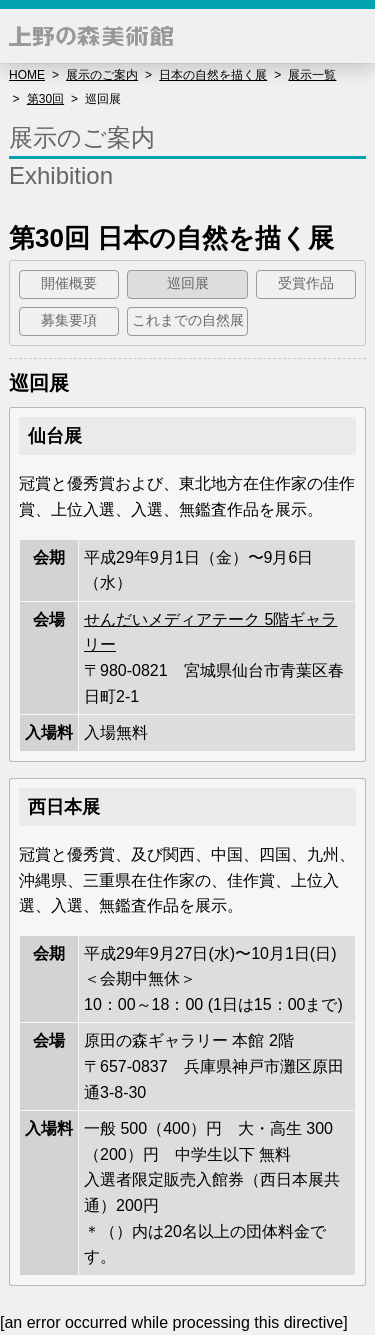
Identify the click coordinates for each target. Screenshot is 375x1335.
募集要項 (69, 320)
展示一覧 (312, 75)
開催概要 (69, 283)
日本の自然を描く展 (213, 75)
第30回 (45, 99)
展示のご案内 (102, 75)
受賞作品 (306, 283)
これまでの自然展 (188, 320)
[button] (348, 36)
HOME (27, 75)
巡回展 (188, 283)
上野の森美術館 (91, 36)
